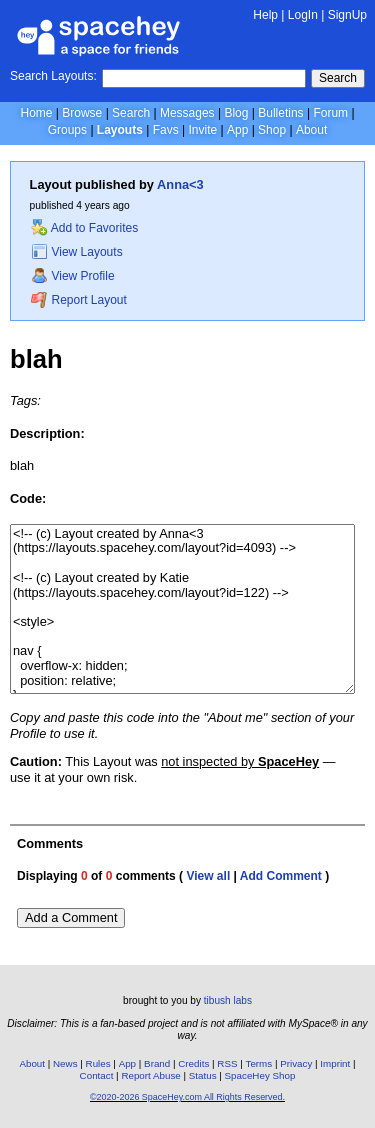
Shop (272, 130)
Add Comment (281, 876)
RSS (227, 1063)
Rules (98, 1063)
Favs (166, 130)
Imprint (335, 1063)
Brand (157, 1063)
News (65, 1063)
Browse (82, 113)
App (237, 130)
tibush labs (228, 1000)
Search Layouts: (53, 76)
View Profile (73, 276)
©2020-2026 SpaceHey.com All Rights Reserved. (187, 1097)
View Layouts (77, 252)
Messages (187, 113)
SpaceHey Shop (260, 1075)
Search (338, 78)
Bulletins (280, 113)
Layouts (120, 130)
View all (208, 876)
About (311, 130)
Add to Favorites (84, 228)
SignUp (347, 15)
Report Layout (79, 300)
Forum (330, 113)
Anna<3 (180, 184)
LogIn (303, 15)
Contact (97, 1075)
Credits (193, 1063)
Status (203, 1075)
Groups (67, 130)
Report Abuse (150, 1075)
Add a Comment (71, 917)
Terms (259, 1063)
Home (36, 113)
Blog (236, 113)
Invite (202, 130)
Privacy (296, 1063)
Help (265, 15)
